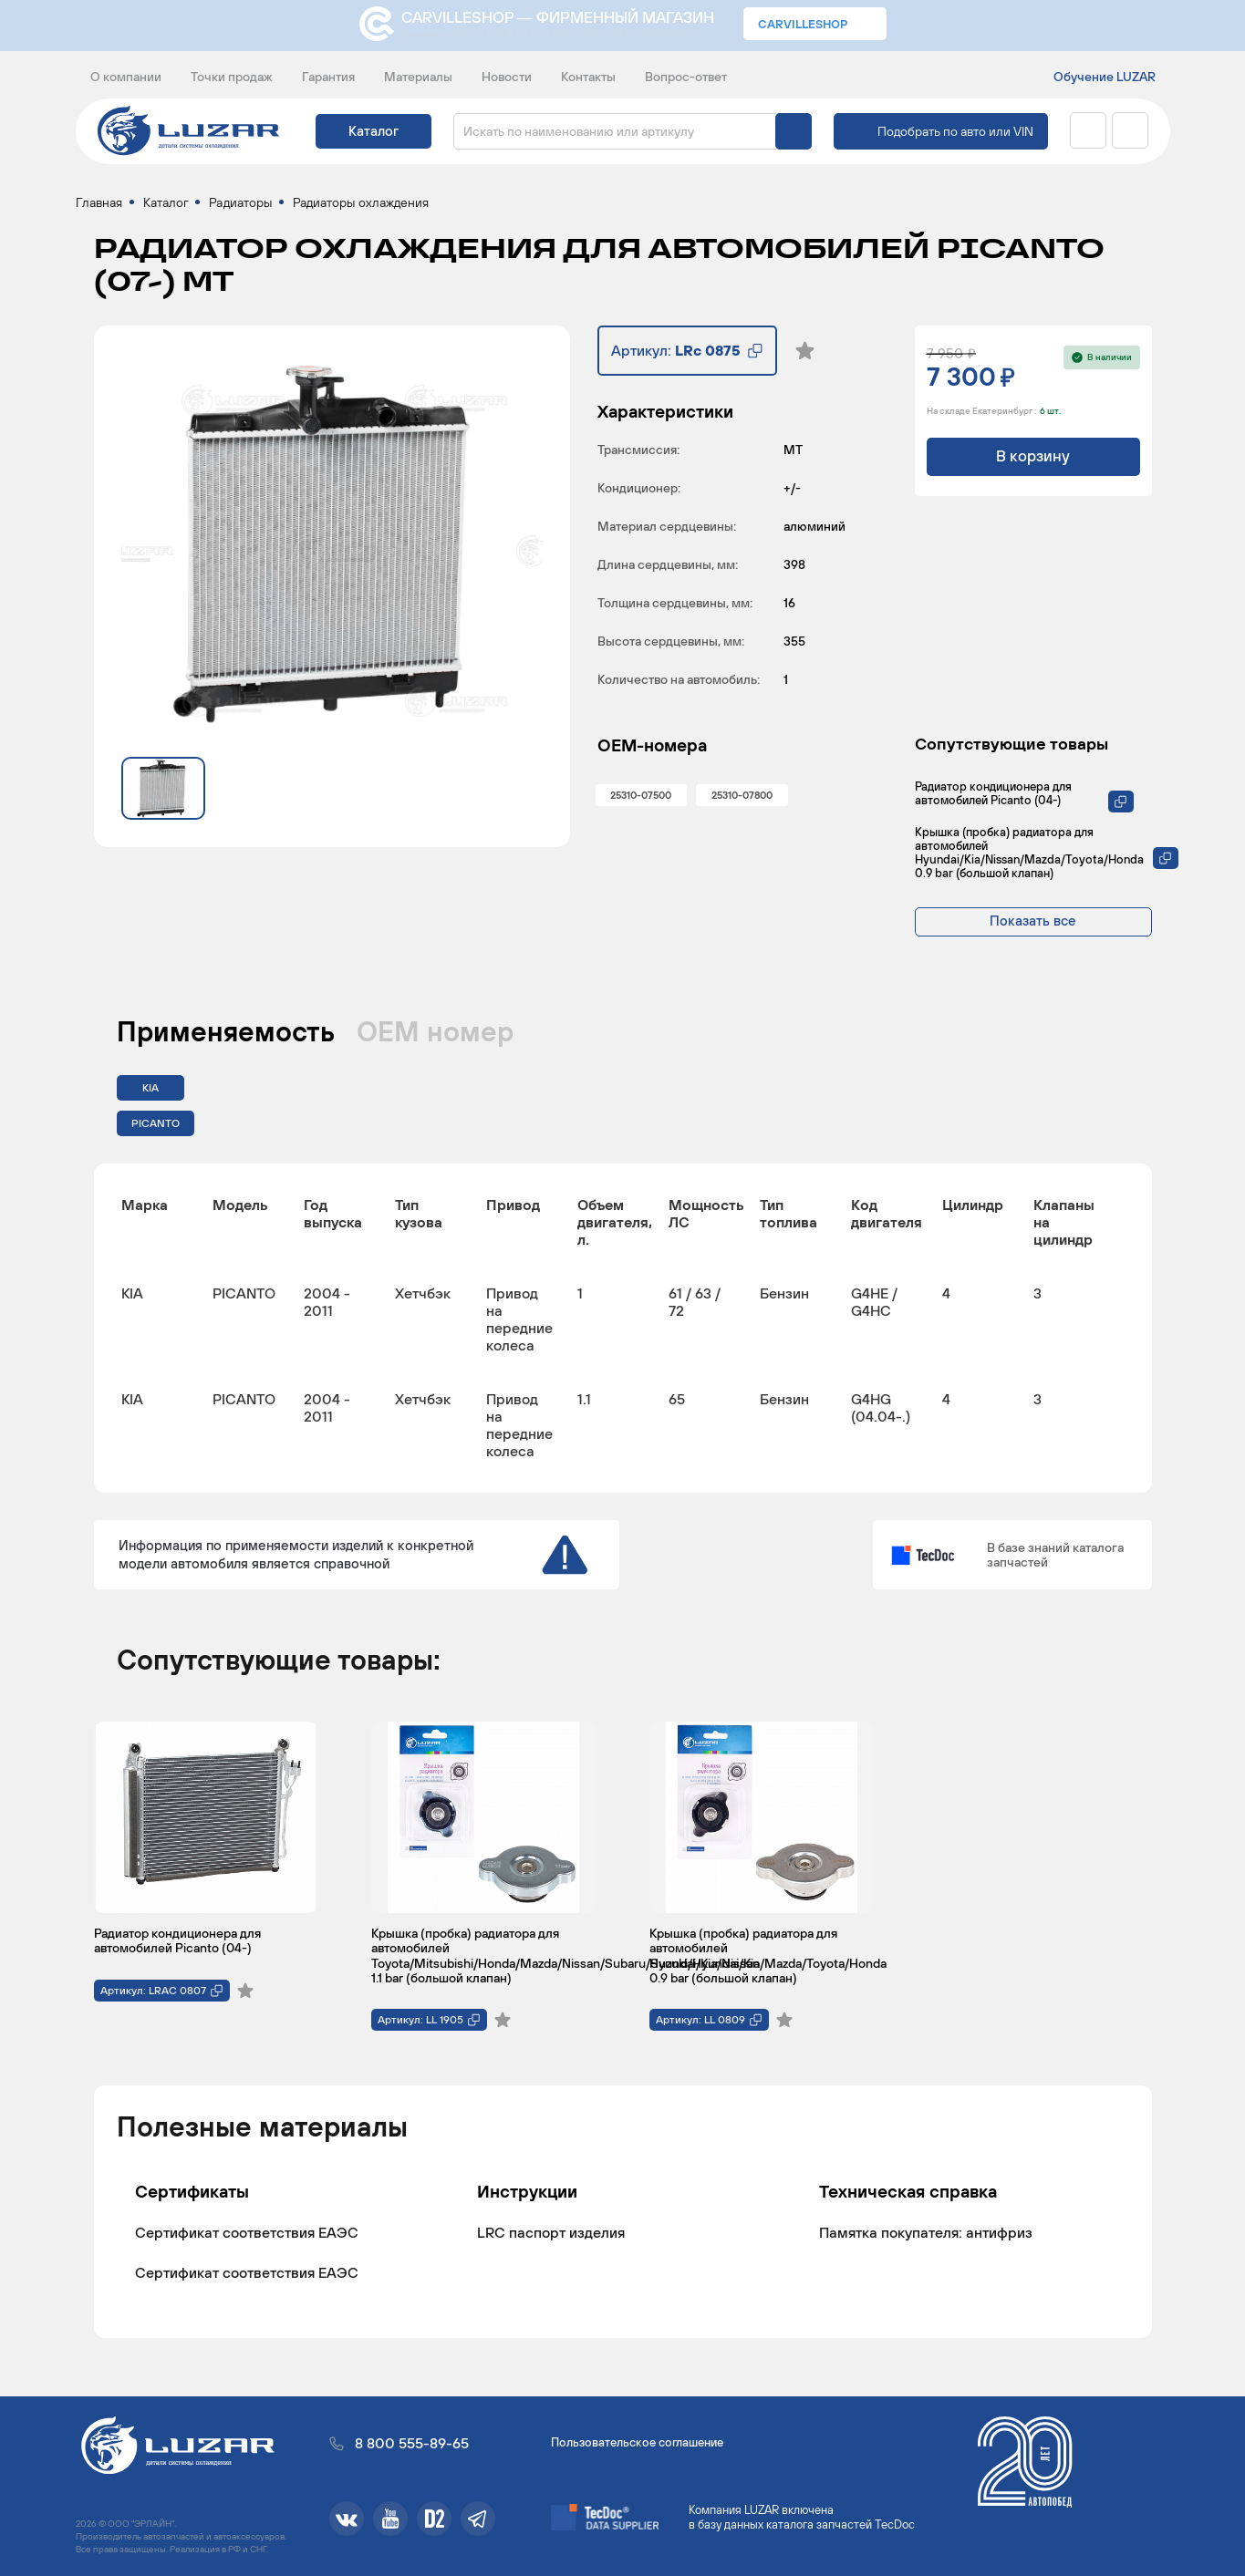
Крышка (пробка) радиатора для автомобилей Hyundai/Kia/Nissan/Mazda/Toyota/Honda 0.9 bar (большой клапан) (1029, 856)
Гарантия (328, 76)
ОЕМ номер (435, 1034)
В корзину (1033, 460)
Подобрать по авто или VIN (955, 131)
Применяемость (226, 1034)
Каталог (373, 131)
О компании (125, 76)
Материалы (418, 76)
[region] (623, 1331)
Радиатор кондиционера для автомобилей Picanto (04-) (993, 797)
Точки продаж (232, 76)
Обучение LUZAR (1104, 76)
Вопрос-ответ (686, 76)
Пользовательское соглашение (637, 2442)
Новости (507, 76)
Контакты (588, 76)
